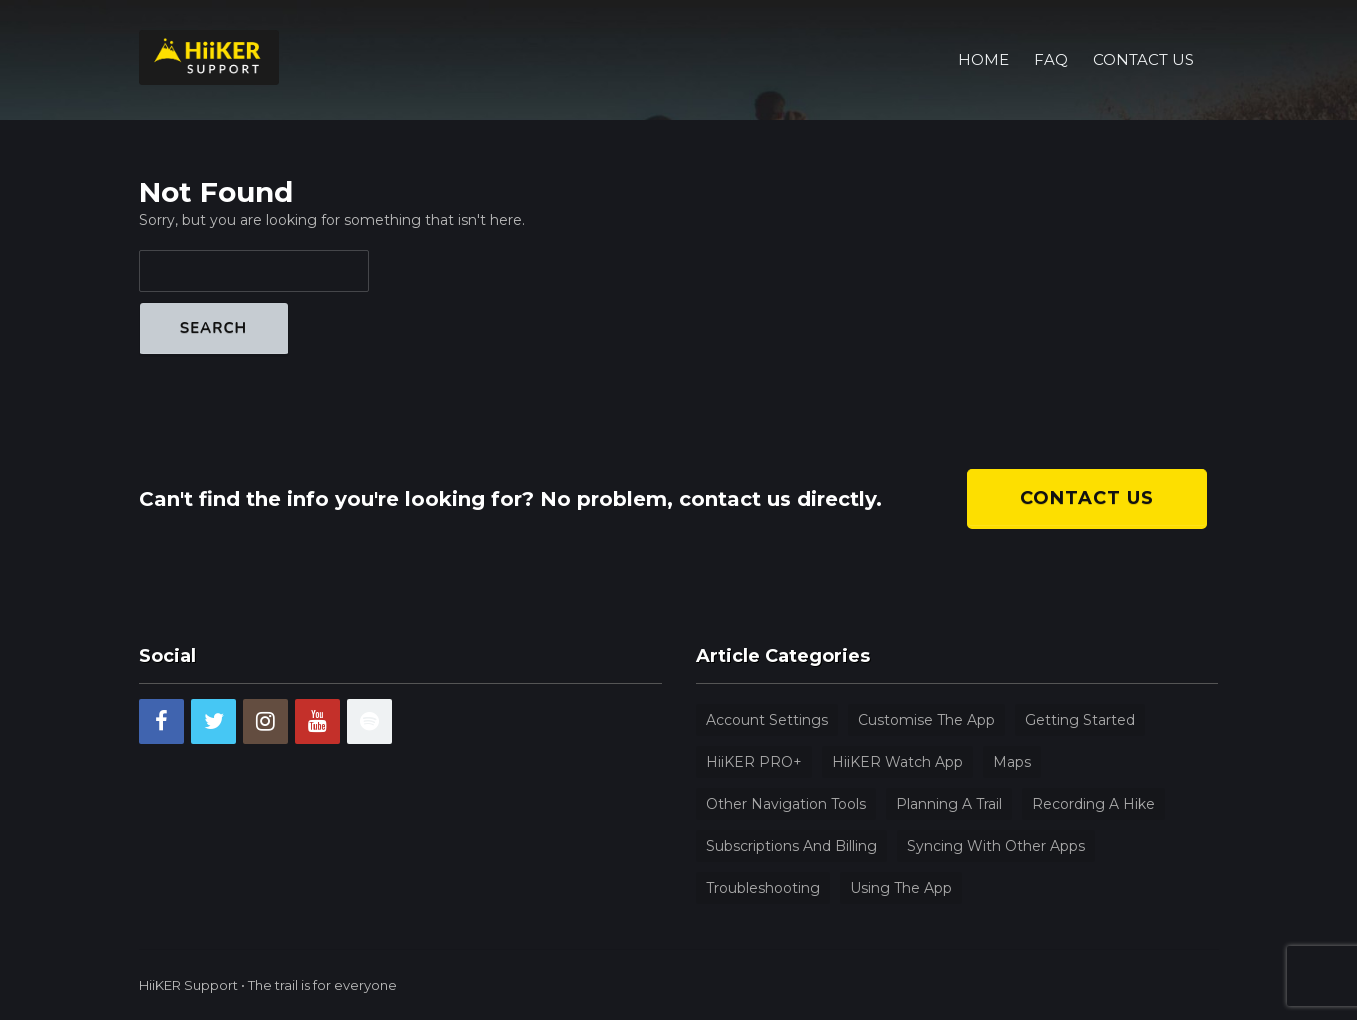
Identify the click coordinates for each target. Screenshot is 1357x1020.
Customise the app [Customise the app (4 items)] (926, 720)
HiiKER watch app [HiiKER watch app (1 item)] (897, 762)
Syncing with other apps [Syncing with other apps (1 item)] (996, 846)
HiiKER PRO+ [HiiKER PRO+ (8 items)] (754, 762)
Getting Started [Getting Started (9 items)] (1080, 720)
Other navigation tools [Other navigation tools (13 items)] (786, 804)
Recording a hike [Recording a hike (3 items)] (1093, 804)
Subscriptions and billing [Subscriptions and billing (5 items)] (791, 846)
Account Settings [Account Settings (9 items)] (767, 720)
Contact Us (1143, 34)
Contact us (1087, 498)
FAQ (1051, 34)
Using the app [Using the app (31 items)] (901, 888)
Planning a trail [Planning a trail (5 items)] (949, 804)
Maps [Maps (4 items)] (1012, 762)
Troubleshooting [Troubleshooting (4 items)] (763, 888)
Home (983, 34)
